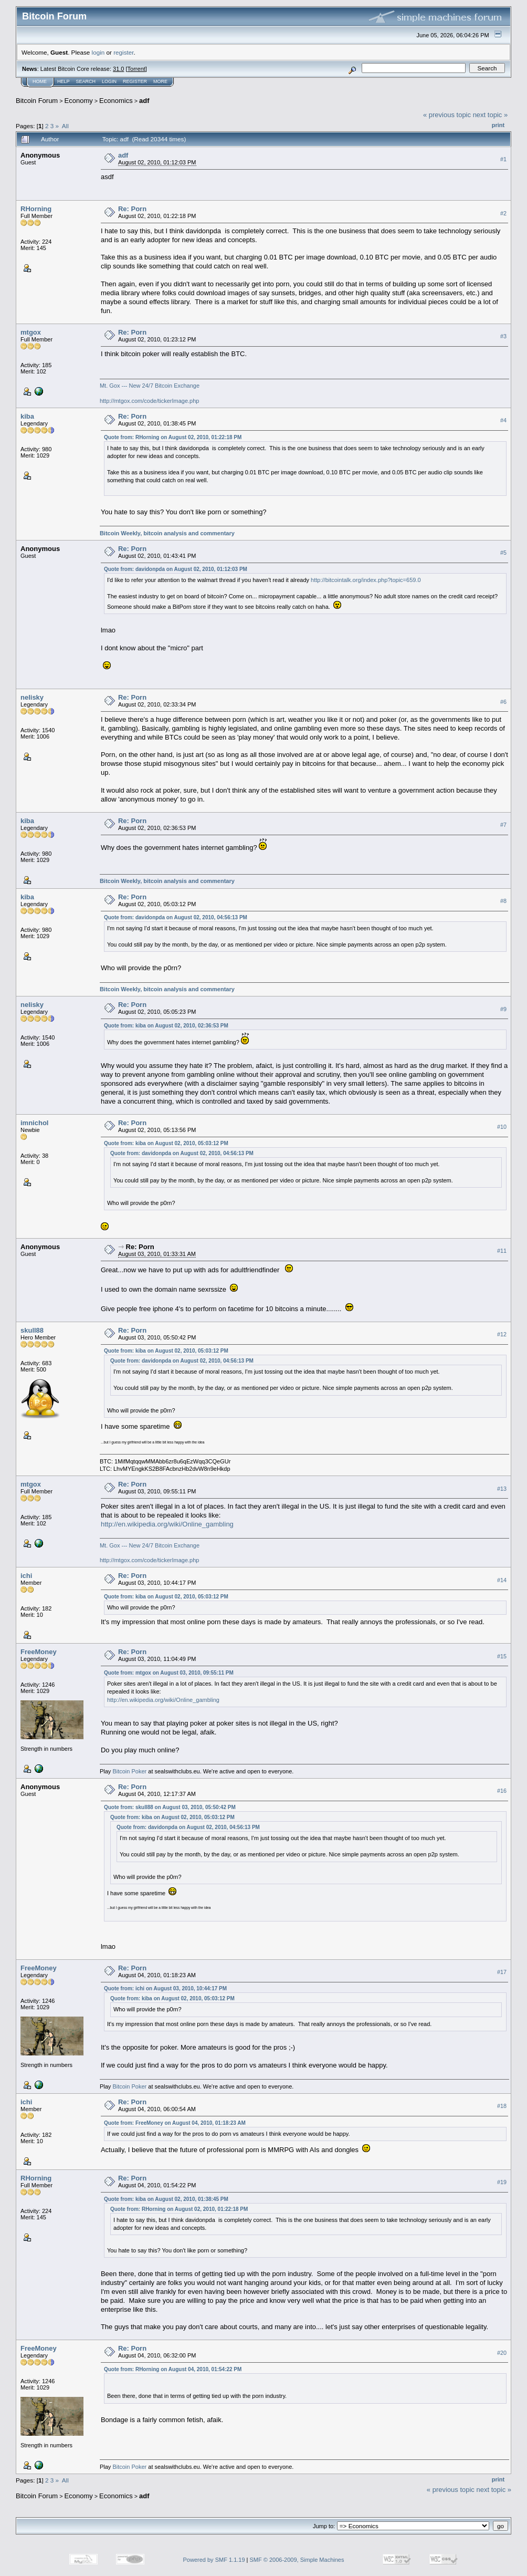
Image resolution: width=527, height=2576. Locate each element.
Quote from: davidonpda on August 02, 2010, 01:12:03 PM (175, 569)
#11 (502, 1251)
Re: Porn (132, 209)
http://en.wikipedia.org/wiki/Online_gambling (167, 1524)
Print (498, 125)
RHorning (35, 209)
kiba (27, 416)
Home (40, 81)
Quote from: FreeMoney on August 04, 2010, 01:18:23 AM (175, 2123)
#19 (502, 2182)
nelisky (32, 697)
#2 (503, 213)
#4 (503, 421)
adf (144, 101)
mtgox (30, 332)
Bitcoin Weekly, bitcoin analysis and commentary (167, 533)
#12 (502, 1335)
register (123, 52)
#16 (502, 1791)
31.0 (118, 69)
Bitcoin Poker (129, 1771)
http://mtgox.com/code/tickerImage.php (149, 401)
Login (109, 81)
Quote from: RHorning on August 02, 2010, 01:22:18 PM (172, 437)
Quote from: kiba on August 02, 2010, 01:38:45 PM (166, 2199)
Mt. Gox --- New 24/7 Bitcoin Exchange (149, 385)
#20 (502, 2353)
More (160, 81)
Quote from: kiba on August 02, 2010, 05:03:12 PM (166, 1143)
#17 (502, 1972)
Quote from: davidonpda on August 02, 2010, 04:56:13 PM (175, 917)
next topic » (490, 115)
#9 (503, 1009)
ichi (26, 1576)
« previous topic (447, 115)
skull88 (32, 1330)
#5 (503, 553)
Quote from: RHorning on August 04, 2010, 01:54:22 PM (172, 2369)
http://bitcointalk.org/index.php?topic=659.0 (365, 580)
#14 (502, 1580)
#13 (502, 1489)
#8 (503, 901)
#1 (503, 159)
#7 (503, 825)
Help (63, 81)
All (65, 125)
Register (135, 81)
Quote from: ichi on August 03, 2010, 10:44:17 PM (165, 1988)
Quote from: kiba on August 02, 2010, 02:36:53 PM (166, 1026)
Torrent (136, 69)
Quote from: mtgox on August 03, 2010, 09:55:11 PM (169, 1673)
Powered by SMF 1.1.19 (214, 2560)
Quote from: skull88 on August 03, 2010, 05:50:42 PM (170, 1807)
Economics (116, 101)
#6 (503, 702)
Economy (79, 101)
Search (86, 81)
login (98, 52)
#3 (503, 336)
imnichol (34, 1123)
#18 (502, 2106)
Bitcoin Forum (37, 101)
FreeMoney (38, 1652)
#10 (502, 1127)
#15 (502, 1656)
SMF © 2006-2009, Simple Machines (297, 2560)
